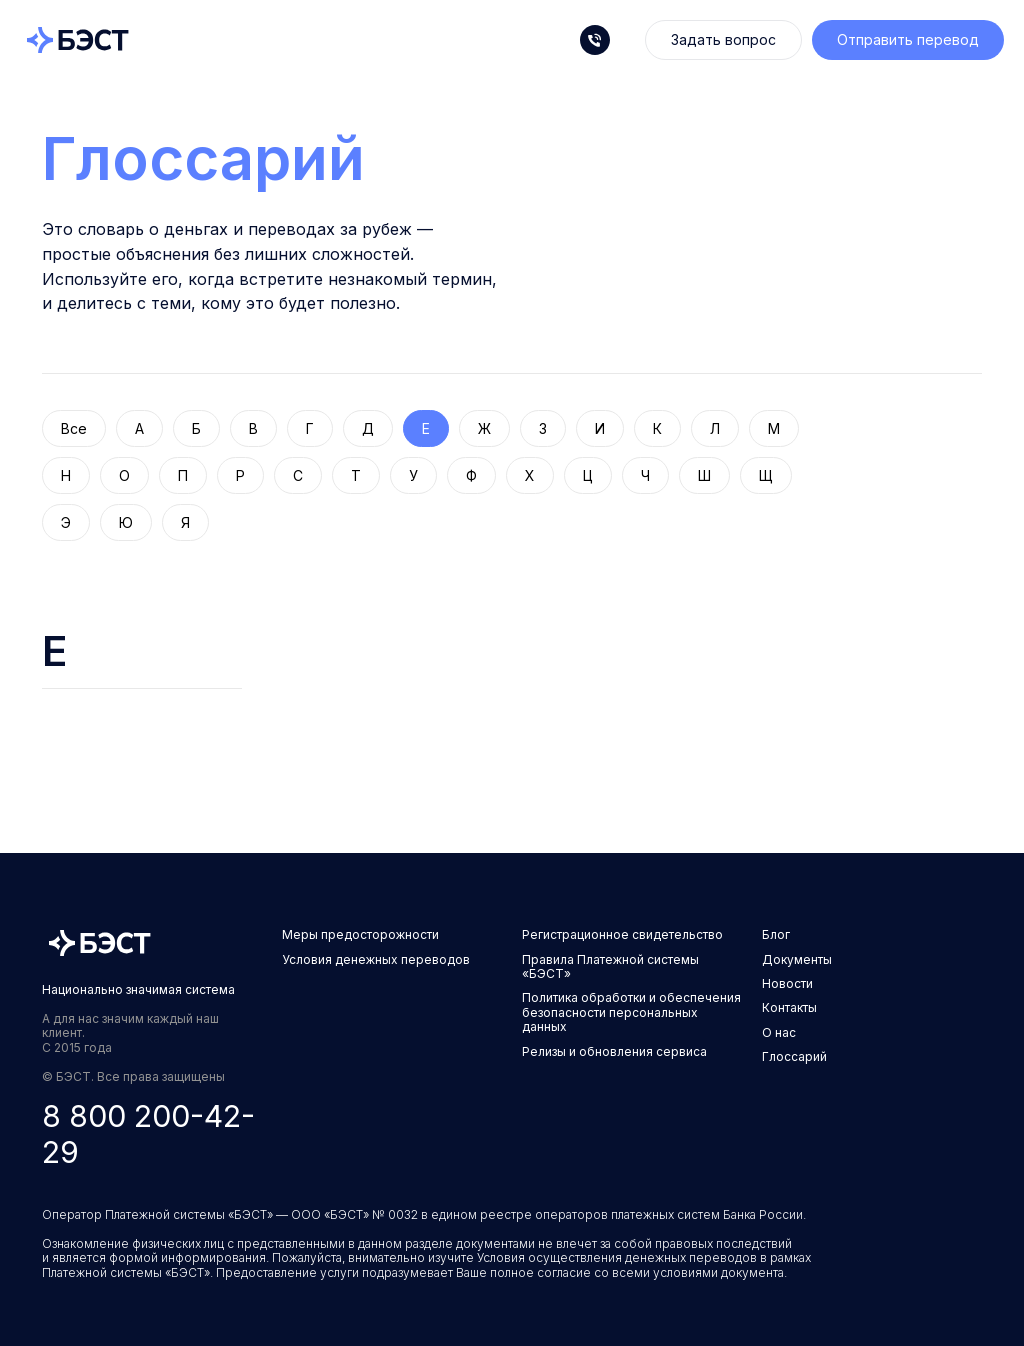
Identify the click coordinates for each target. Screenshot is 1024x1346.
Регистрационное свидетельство (622, 934)
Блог (776, 934)
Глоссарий (203, 158)
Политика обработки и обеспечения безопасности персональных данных (631, 1012)
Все (74, 428)
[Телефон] (595, 40)
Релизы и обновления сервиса (614, 1051)
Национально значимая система (138, 989)
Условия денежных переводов (376, 959)
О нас (779, 1032)
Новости (787, 983)
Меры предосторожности (360, 934)
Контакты (789, 1007)
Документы (797, 959)
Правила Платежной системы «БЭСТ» (610, 966)
